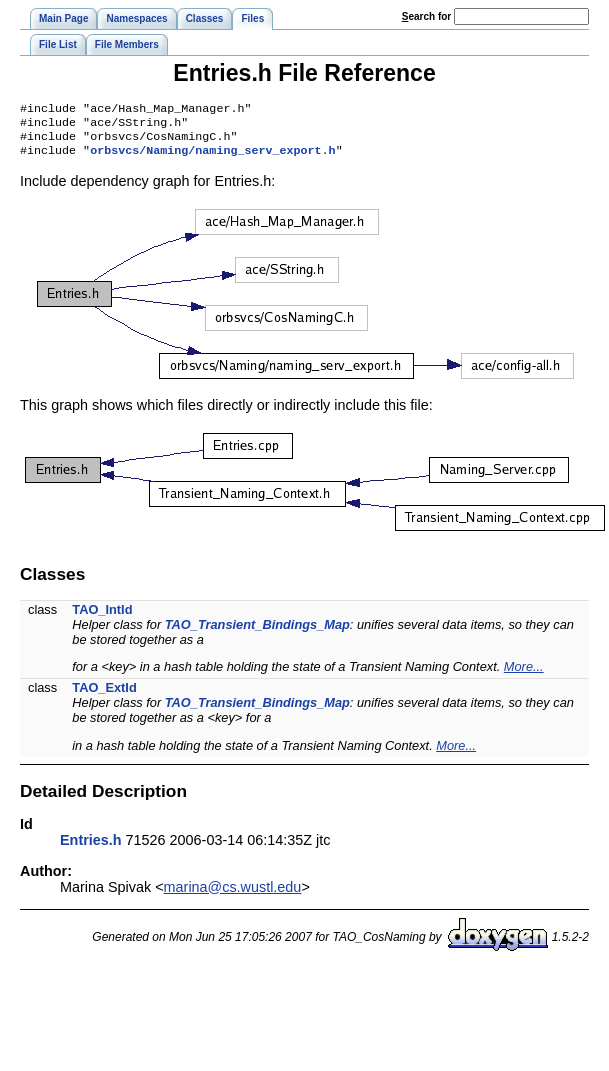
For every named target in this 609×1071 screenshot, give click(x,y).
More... (524, 674)
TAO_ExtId (104, 695)
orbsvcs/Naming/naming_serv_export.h (212, 158)
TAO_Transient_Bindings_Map (257, 632)
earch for (426, 16)
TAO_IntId (102, 617)
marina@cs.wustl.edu (233, 895)
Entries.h (91, 848)
